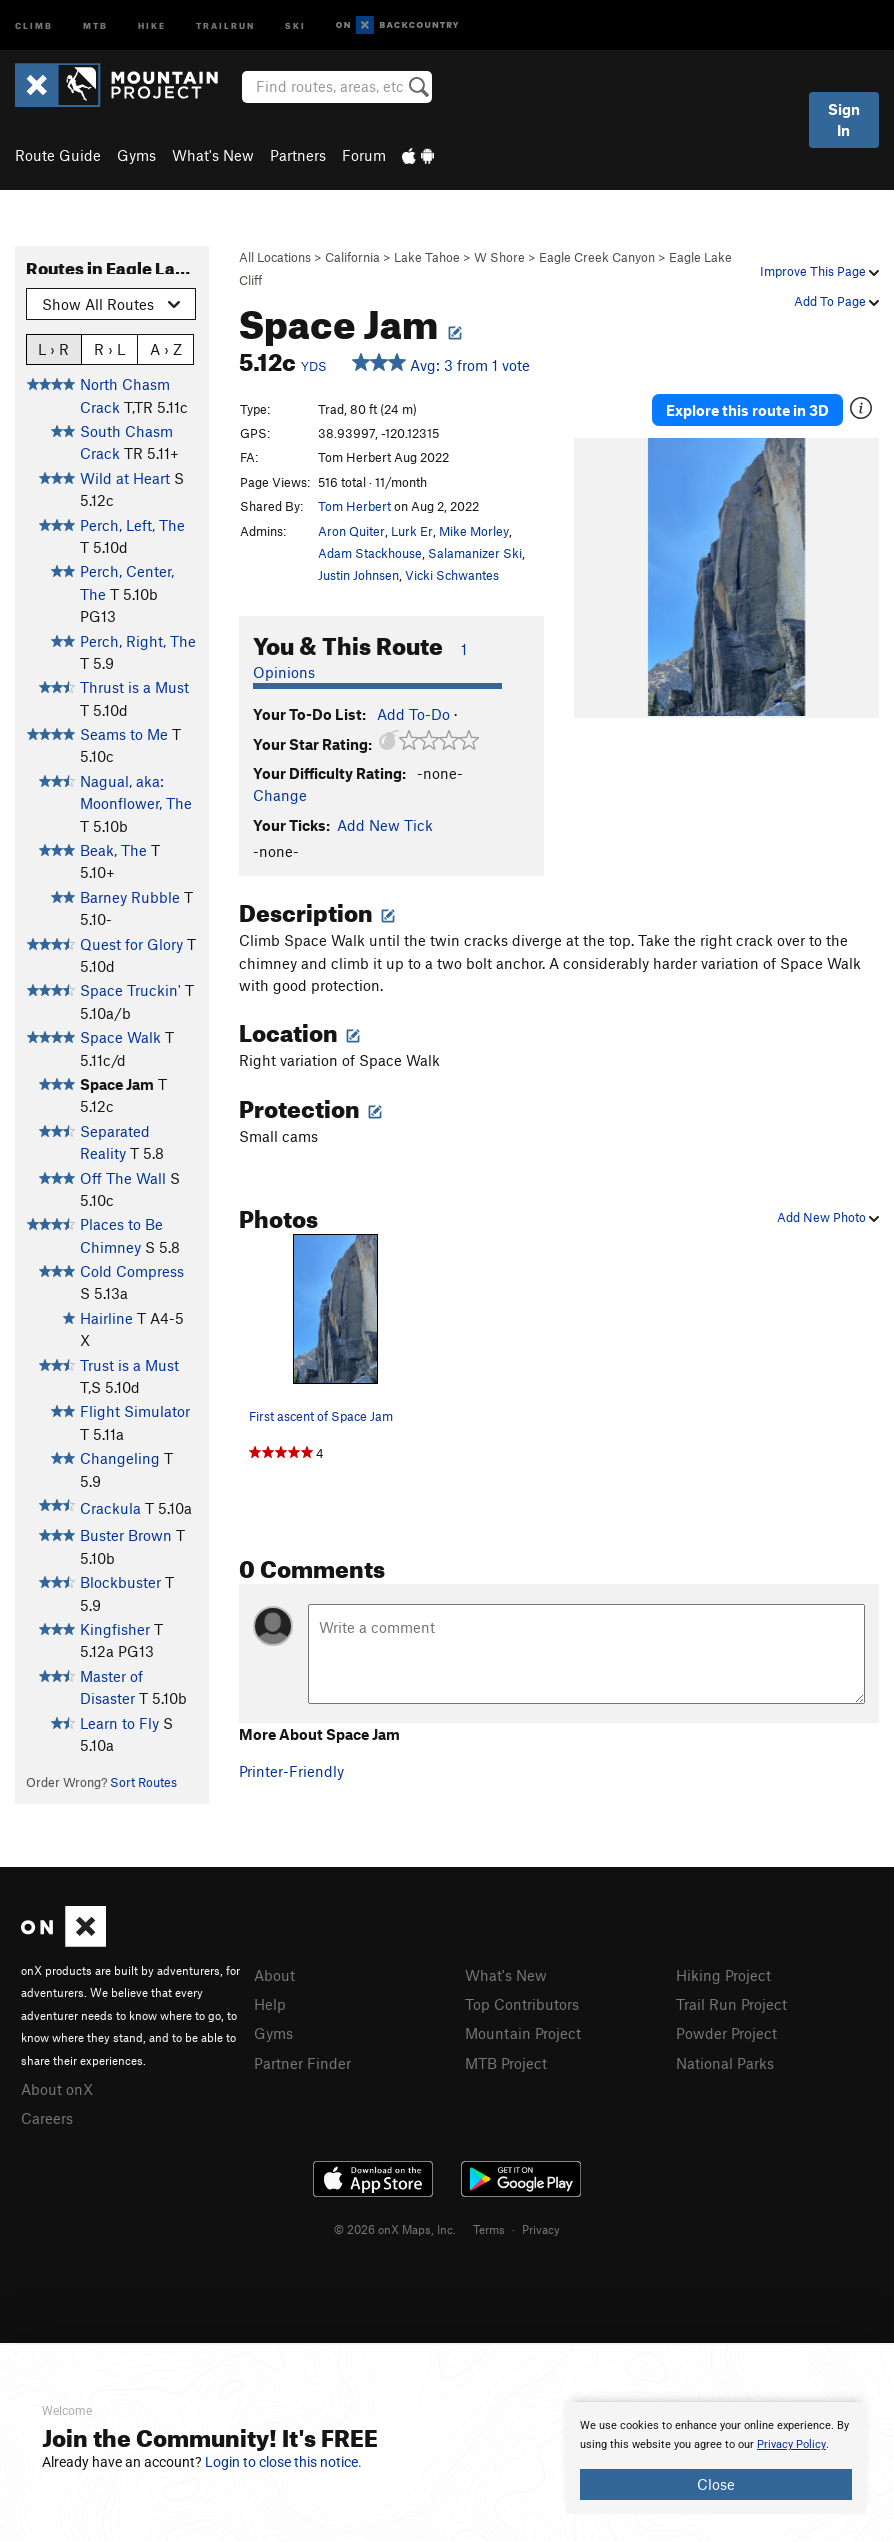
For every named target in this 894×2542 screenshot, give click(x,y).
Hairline (106, 1318)
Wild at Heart (125, 478)
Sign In (844, 119)
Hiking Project (723, 1975)
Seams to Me (124, 734)
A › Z (166, 348)
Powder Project (726, 2033)
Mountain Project (523, 2033)
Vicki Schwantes (452, 575)
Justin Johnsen (358, 575)
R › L (109, 348)
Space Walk (120, 1037)
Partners (298, 155)
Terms (489, 2229)
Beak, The (113, 850)
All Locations (275, 257)
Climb (34, 24)
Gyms (136, 155)
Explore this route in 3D (747, 410)
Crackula (110, 1508)
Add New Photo (828, 1217)
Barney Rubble (130, 897)
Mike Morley (474, 531)
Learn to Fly (119, 1723)
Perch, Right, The (138, 641)
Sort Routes (143, 1782)
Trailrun (225, 24)
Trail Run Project (731, 2004)
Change (280, 795)
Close (716, 2484)
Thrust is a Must (134, 687)
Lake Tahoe (427, 257)
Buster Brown (126, 1535)
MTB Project (506, 2063)
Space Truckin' (130, 990)
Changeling (120, 1458)
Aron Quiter (351, 531)
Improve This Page (819, 271)
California (352, 257)
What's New (213, 155)
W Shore (499, 257)
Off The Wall (123, 1178)
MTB (95, 24)
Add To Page (836, 301)
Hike (152, 24)
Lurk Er (412, 531)
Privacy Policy (791, 2444)
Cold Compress (132, 1271)
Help (270, 2004)
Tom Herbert (354, 506)
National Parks (725, 2063)
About (274, 1975)
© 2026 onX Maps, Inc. (395, 2229)
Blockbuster (120, 1582)
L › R (53, 348)
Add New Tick (385, 825)
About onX (57, 2089)
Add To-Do (413, 714)
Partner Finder (302, 2063)
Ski (295, 24)
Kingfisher (115, 1629)
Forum (364, 155)
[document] (716, 2458)
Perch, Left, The (132, 525)
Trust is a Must (129, 1365)
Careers (47, 2118)
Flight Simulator (135, 1411)
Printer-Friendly (291, 1771)
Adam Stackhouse (370, 553)
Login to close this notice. (283, 2462)
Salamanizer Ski (475, 553)
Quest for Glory (131, 944)
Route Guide (58, 155)
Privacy (541, 2229)
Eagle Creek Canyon (597, 257)
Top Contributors (522, 2004)
